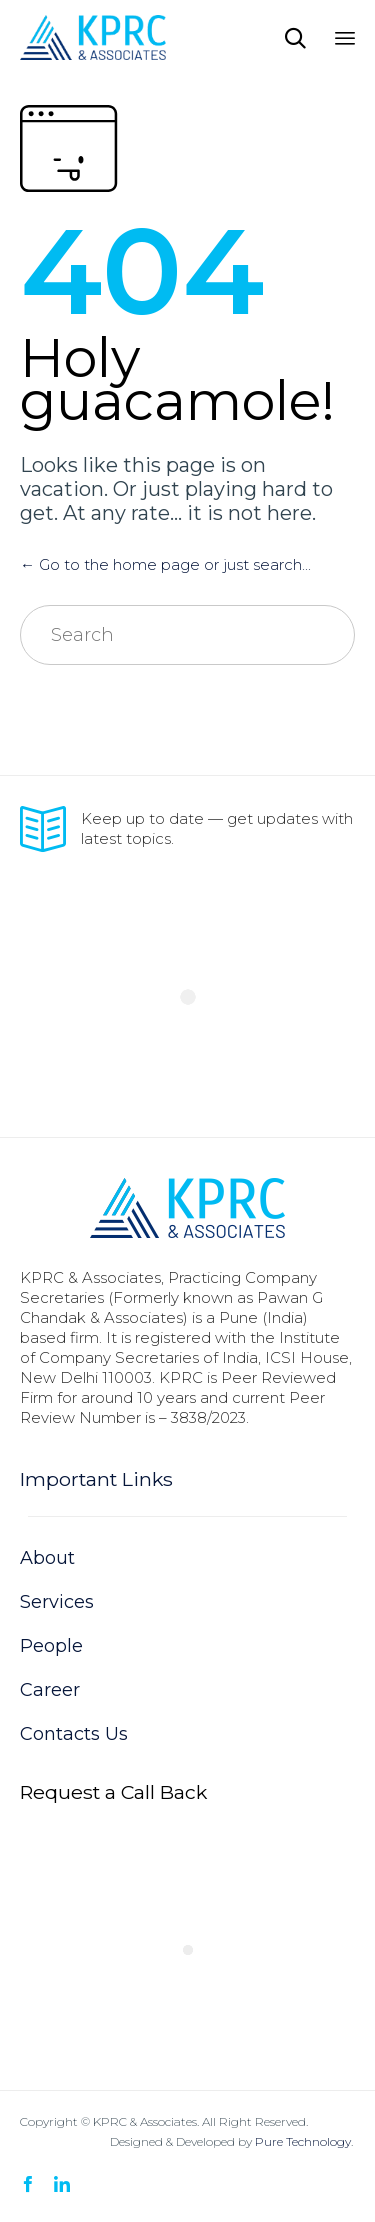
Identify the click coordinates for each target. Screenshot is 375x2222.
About (47, 1558)
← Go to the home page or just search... (165, 564)
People (51, 1646)
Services (57, 1602)
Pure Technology (303, 2141)
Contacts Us (74, 1734)
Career (50, 1690)
